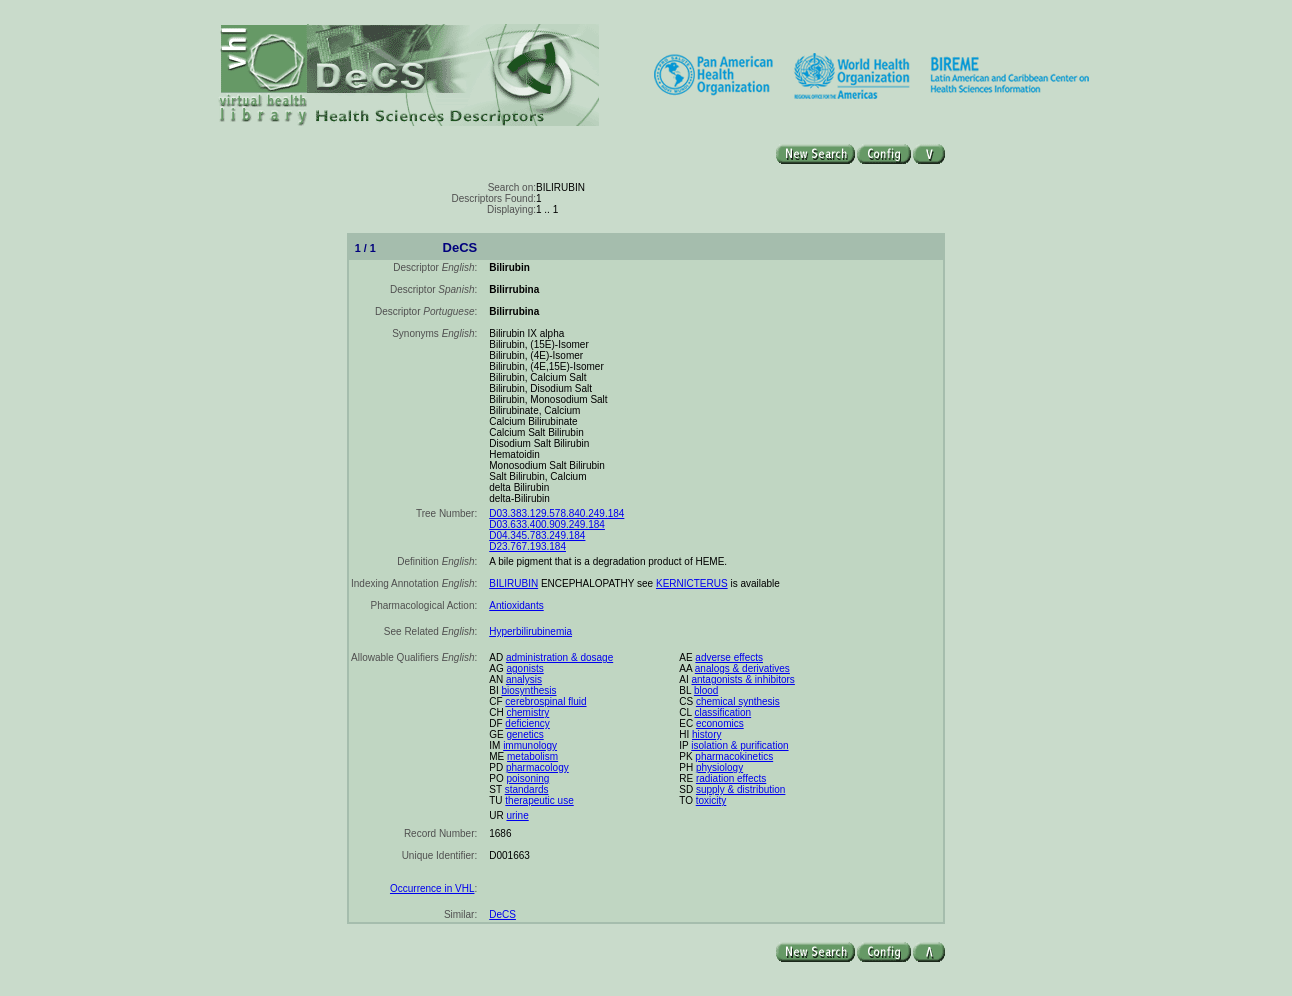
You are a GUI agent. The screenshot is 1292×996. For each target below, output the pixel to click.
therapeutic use (539, 800)
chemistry (527, 712)
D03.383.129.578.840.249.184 (556, 513)
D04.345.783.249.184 (537, 535)
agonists (524, 668)
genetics (524, 734)
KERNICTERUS (692, 583)
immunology (530, 745)
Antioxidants (516, 605)
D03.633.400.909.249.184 (547, 524)
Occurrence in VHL (432, 888)
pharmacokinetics (734, 756)
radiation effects (731, 778)
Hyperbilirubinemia (530, 631)
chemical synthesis (738, 701)
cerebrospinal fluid (545, 701)
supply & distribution (741, 789)
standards (527, 789)
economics (720, 723)
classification (722, 712)
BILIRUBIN (513, 583)
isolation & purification (739, 745)
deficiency (527, 723)
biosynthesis (528, 690)
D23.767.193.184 (527, 546)
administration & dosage (559, 657)
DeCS (502, 914)
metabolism (532, 756)
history (706, 734)
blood (706, 690)
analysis (524, 679)
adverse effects (729, 657)
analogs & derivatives (742, 668)
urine (517, 815)
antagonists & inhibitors (742, 679)
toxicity (711, 800)
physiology (719, 767)
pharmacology (537, 767)
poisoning (527, 778)
